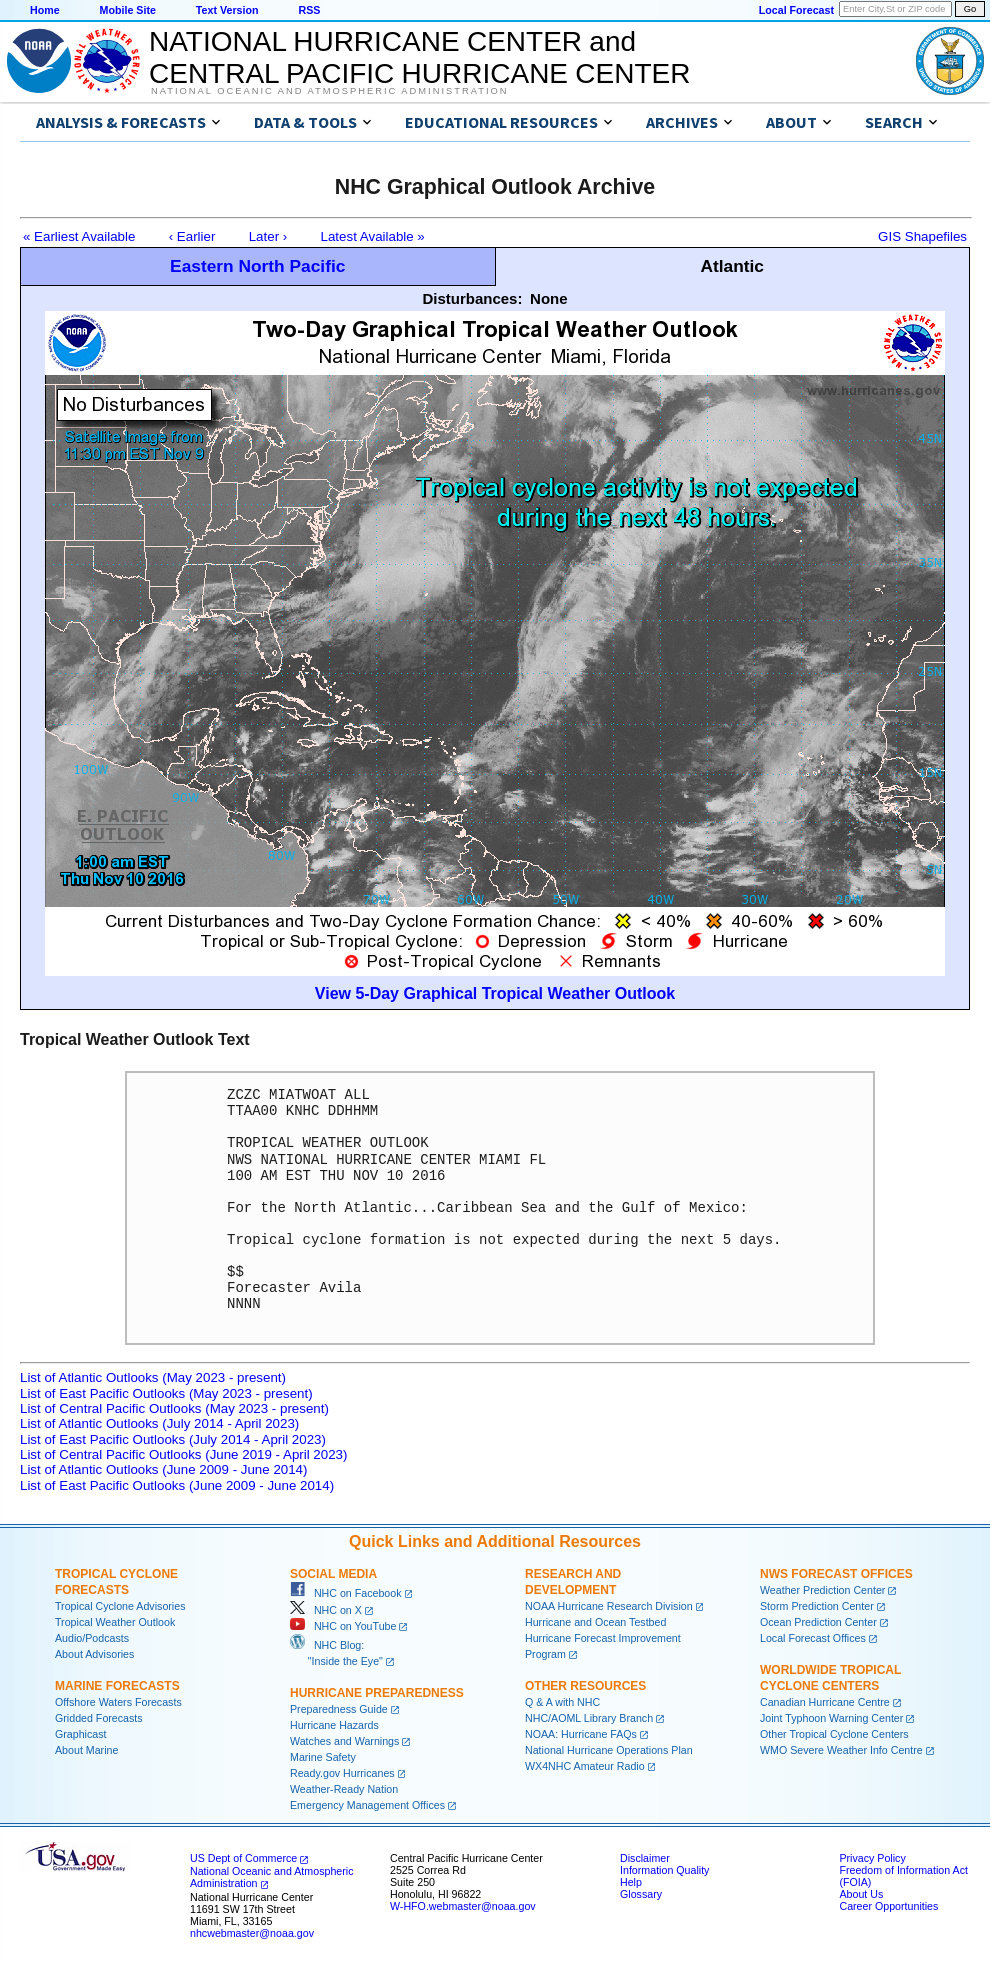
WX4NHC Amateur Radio (585, 1766)
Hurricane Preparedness (377, 1693)
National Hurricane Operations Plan (609, 1750)
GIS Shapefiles (922, 236)
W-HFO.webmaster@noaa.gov (463, 1906)
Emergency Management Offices (367, 1805)
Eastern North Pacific (257, 266)
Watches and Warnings (344, 1741)
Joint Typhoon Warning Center (831, 1718)
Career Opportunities (888, 1906)
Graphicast (81, 1734)
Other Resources (585, 1686)
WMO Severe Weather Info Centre (841, 1750)
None (549, 298)
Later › (268, 236)
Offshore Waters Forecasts (118, 1702)
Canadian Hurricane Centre (825, 1702)
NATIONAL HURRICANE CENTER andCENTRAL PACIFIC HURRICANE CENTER (419, 57)
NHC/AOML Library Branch (589, 1718)
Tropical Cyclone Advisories (120, 1606)
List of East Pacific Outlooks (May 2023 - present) (166, 1393)
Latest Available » (373, 236)
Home (45, 10)
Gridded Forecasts (99, 1718)
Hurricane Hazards (334, 1725)
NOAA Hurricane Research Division (609, 1606)
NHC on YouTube (343, 1626)
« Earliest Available (79, 236)
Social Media (333, 1574)
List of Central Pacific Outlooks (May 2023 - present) (174, 1408)
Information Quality (664, 1870)
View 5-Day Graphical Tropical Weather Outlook (495, 993)
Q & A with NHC (562, 1702)
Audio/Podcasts (92, 1638)
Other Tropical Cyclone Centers (834, 1734)
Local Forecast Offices (813, 1638)
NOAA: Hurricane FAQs (581, 1734)
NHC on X (326, 1610)
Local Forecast (796, 10)
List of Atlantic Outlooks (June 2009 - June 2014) (163, 1469)
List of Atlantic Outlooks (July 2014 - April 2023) (159, 1423)
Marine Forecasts (117, 1686)
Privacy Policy (872, 1858)
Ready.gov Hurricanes (342, 1773)
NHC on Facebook (346, 1593)
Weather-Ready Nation (344, 1789)
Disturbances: (472, 298)
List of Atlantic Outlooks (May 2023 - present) (153, 1377)
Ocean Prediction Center (818, 1622)
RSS (309, 10)
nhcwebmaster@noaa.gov (252, 1933)
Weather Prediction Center (822, 1590)
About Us (861, 1894)
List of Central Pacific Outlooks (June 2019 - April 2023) (183, 1454)
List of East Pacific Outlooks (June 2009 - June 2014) (177, 1485)
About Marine (86, 1750)
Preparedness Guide (339, 1709)
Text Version (227, 10)
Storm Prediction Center (817, 1606)
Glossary (641, 1894)
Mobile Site (128, 10)
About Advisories (94, 1654)
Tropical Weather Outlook (115, 1622)
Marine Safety (323, 1757)
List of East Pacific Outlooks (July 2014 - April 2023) (173, 1439)
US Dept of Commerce (243, 1858)
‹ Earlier (192, 236)
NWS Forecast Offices (836, 1574)
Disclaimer (645, 1858)
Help (631, 1882)
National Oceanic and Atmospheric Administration (329, 91)
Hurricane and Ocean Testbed (595, 1622)
